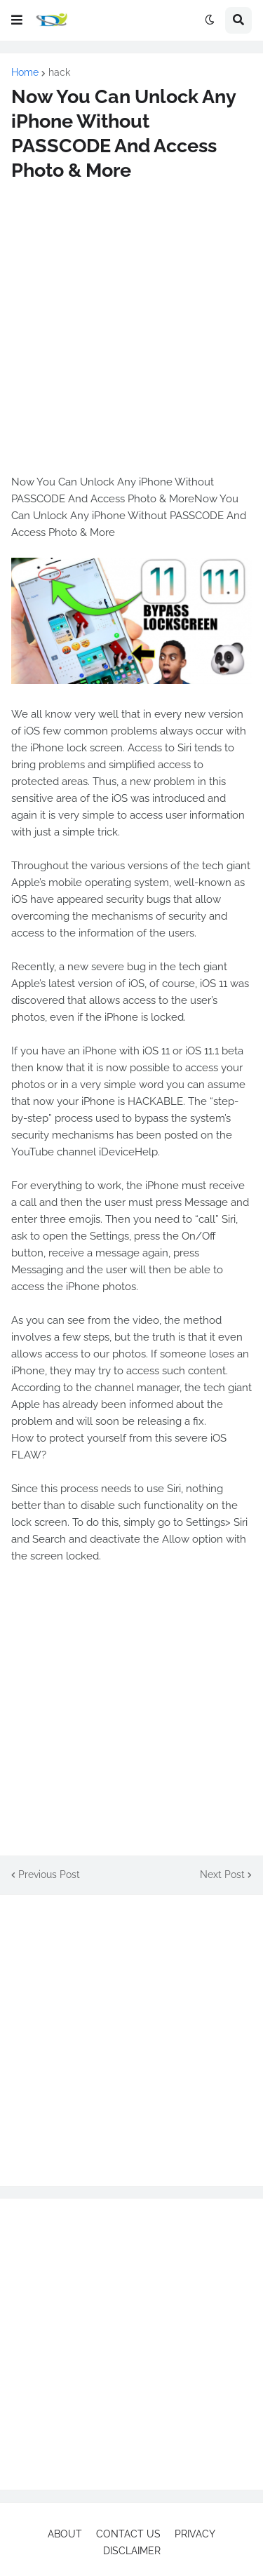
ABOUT (65, 2534)
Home (25, 72)
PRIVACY (195, 2534)
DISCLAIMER (132, 2550)
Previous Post (49, 1874)
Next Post (222, 1874)
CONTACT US (128, 2534)
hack (59, 72)
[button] (17, 20)
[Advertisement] (131, 327)
